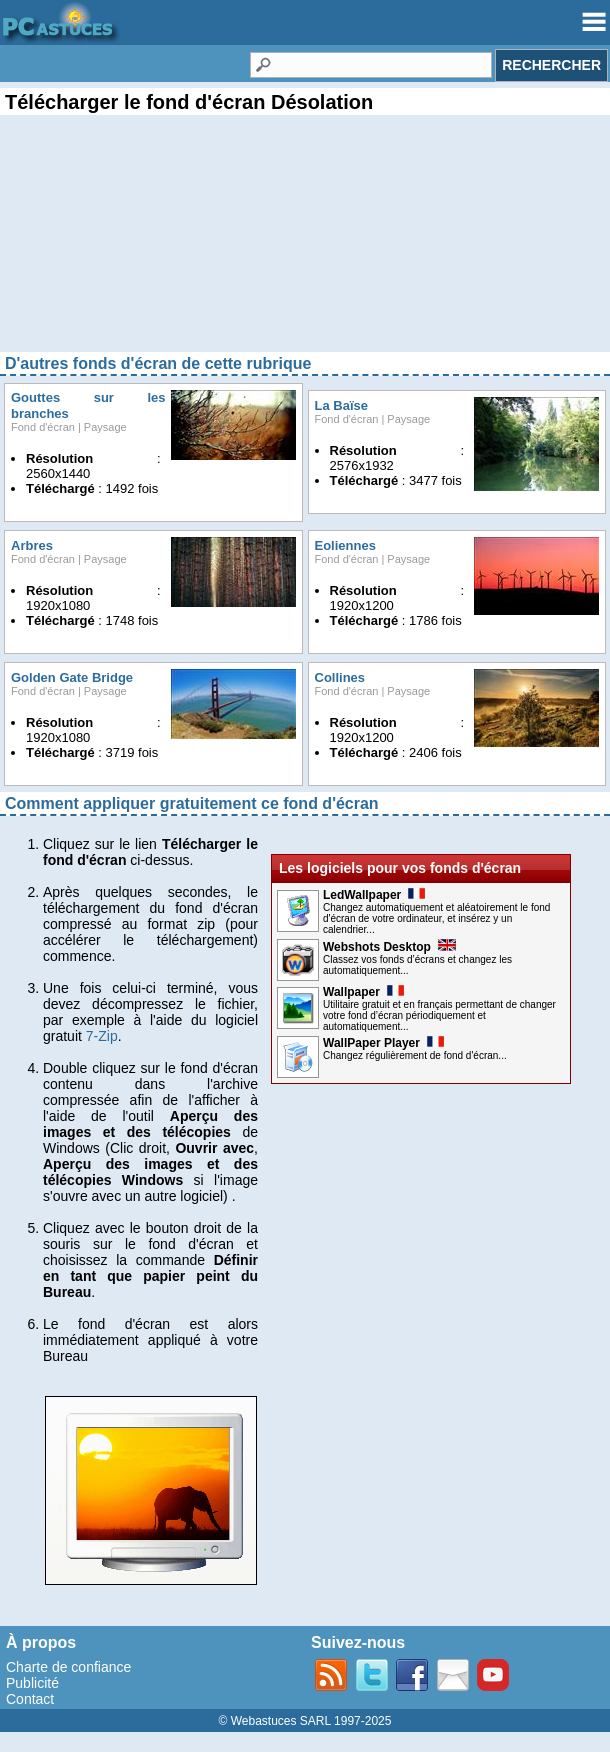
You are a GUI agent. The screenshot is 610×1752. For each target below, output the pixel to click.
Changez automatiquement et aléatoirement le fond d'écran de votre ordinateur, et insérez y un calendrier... (436, 918)
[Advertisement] (305, 250)
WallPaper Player (383, 1043)
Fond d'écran (43, 427)
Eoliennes (345, 545)
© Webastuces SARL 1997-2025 (305, 1721)
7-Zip (102, 1036)
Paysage (105, 427)
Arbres (32, 545)
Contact (30, 1699)
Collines (340, 677)
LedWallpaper (374, 895)
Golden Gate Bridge (72, 677)
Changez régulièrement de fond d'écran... (415, 1055)
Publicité (32, 1683)
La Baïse (341, 405)
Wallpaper (363, 992)
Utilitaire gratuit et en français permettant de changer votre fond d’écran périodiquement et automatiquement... (439, 1015)
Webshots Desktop (389, 947)
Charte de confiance (68, 1667)
